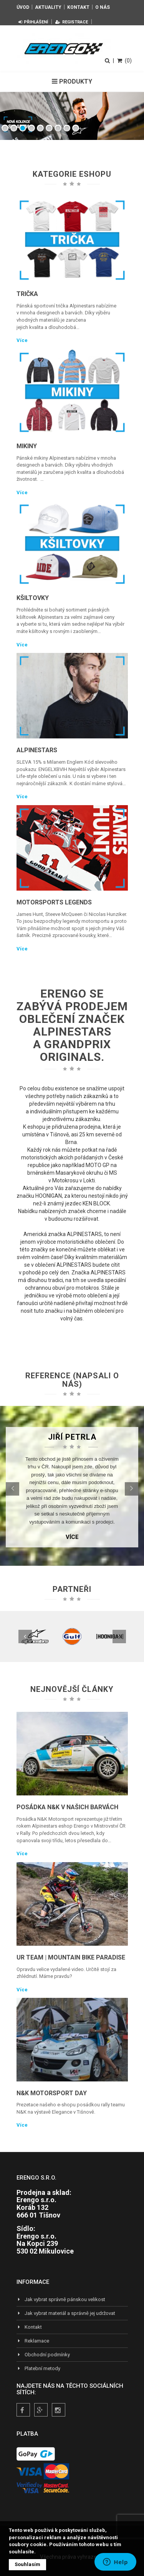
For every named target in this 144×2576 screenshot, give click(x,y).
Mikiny (27, 446)
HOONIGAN (48, 1196)
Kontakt (78, 7)
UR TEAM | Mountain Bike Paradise (71, 1957)
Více (22, 340)
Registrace (71, 22)
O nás (102, 7)
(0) (124, 61)
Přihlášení (33, 22)
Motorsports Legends (54, 902)
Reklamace (33, 2341)
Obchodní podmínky (43, 2354)
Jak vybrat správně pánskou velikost (61, 2299)
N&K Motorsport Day (52, 2093)
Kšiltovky (33, 598)
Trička (27, 294)
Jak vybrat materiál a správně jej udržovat (66, 2313)
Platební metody (38, 2368)
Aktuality (48, 7)
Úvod (23, 7)
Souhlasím (27, 2564)
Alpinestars (37, 750)
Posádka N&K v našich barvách (67, 1807)
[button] (12, 1489)
